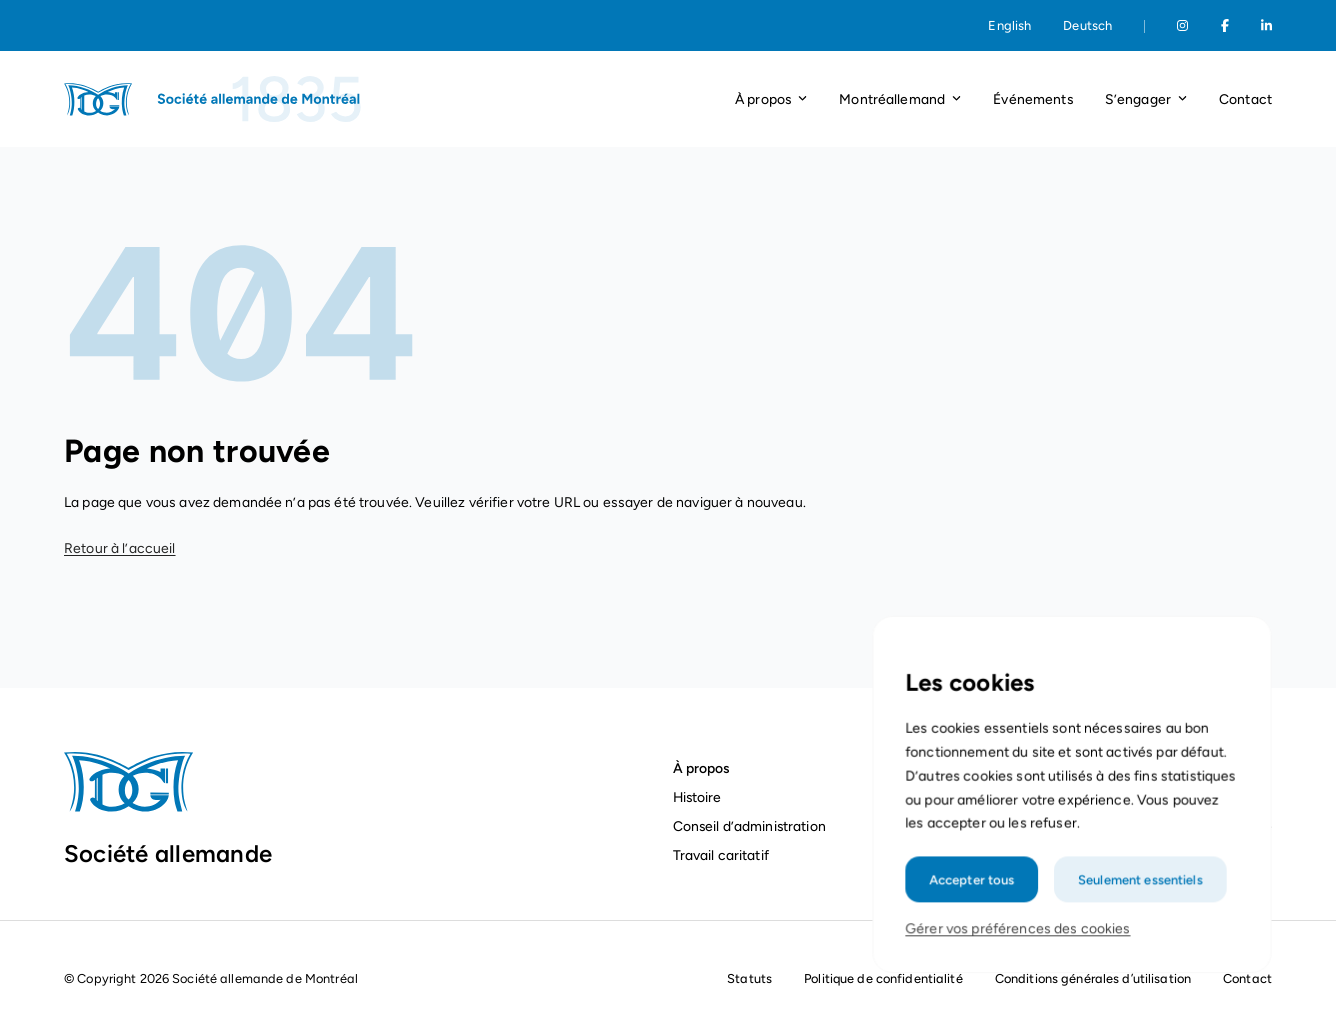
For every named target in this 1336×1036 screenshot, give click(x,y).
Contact (1245, 99)
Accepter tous (975, 900)
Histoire (697, 797)
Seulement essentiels (1138, 900)
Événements (1032, 99)
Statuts (749, 978)
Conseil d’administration (749, 826)
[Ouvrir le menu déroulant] (802, 99)
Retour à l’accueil (120, 548)
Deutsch (1087, 25)
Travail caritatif (723, 855)
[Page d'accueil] (214, 99)
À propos (701, 768)
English (1009, 25)
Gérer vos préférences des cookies (1019, 948)
